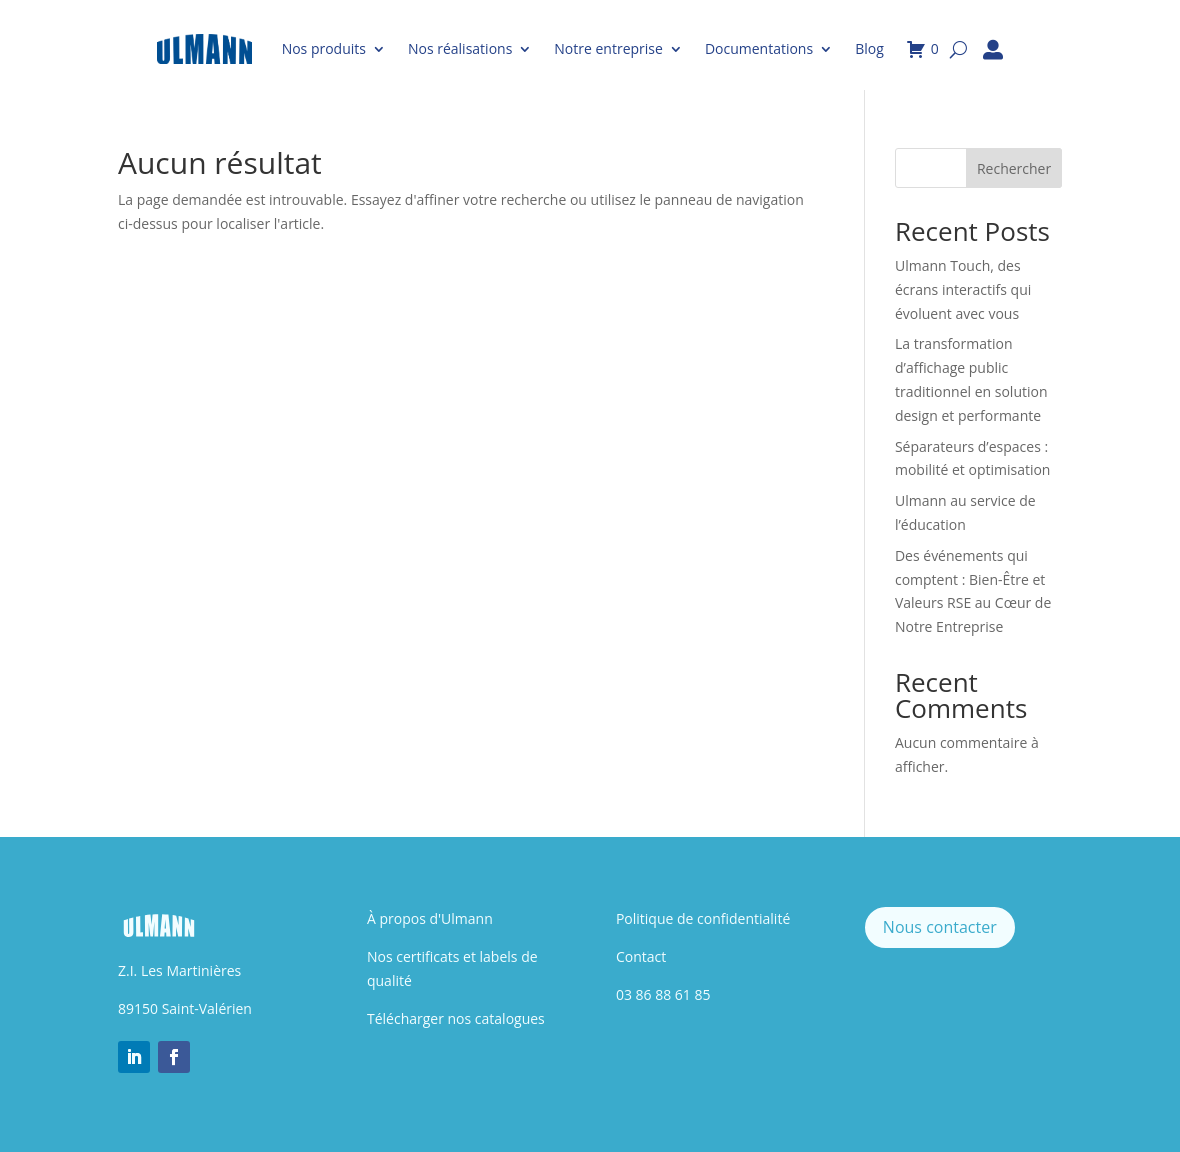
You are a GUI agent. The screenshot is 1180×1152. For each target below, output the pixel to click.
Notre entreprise (608, 48)
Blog (869, 48)
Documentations (759, 48)
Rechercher (1014, 168)
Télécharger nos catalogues (456, 1018)
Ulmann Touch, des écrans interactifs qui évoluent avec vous (963, 289)
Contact (641, 956)
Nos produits (324, 48)
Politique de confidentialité (703, 918)
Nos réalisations (460, 48)
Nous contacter (940, 927)
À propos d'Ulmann (430, 918)
